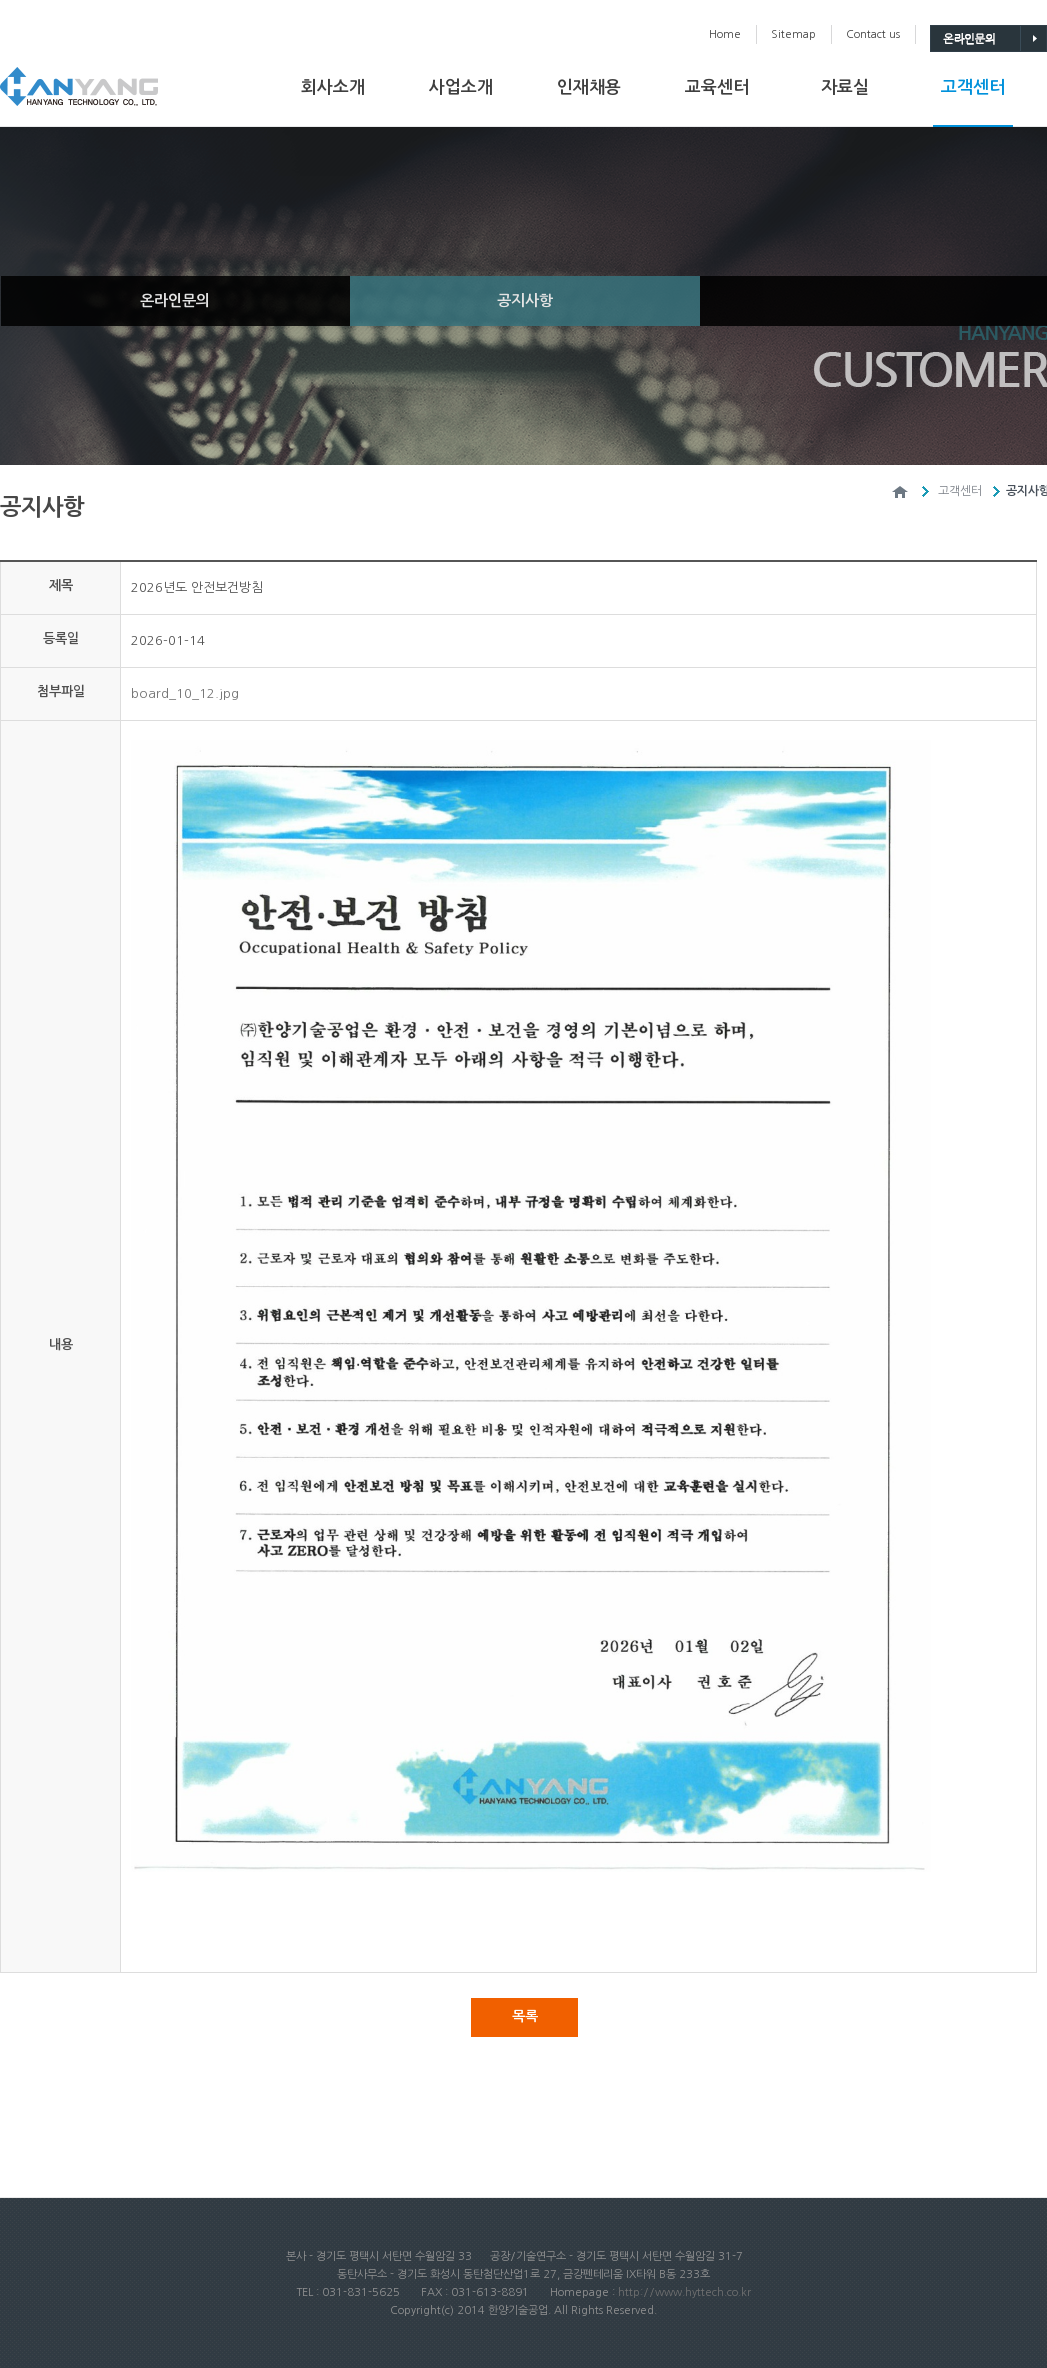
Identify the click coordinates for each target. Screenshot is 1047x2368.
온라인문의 (175, 300)
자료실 (845, 87)
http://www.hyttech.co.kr (684, 2292)
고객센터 (973, 87)
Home (725, 34)
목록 (525, 2016)
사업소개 (461, 87)
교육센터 (717, 87)
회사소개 (333, 87)
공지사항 (525, 300)
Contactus (873, 34)
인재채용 (589, 87)
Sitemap (793, 34)
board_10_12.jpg (185, 693)
